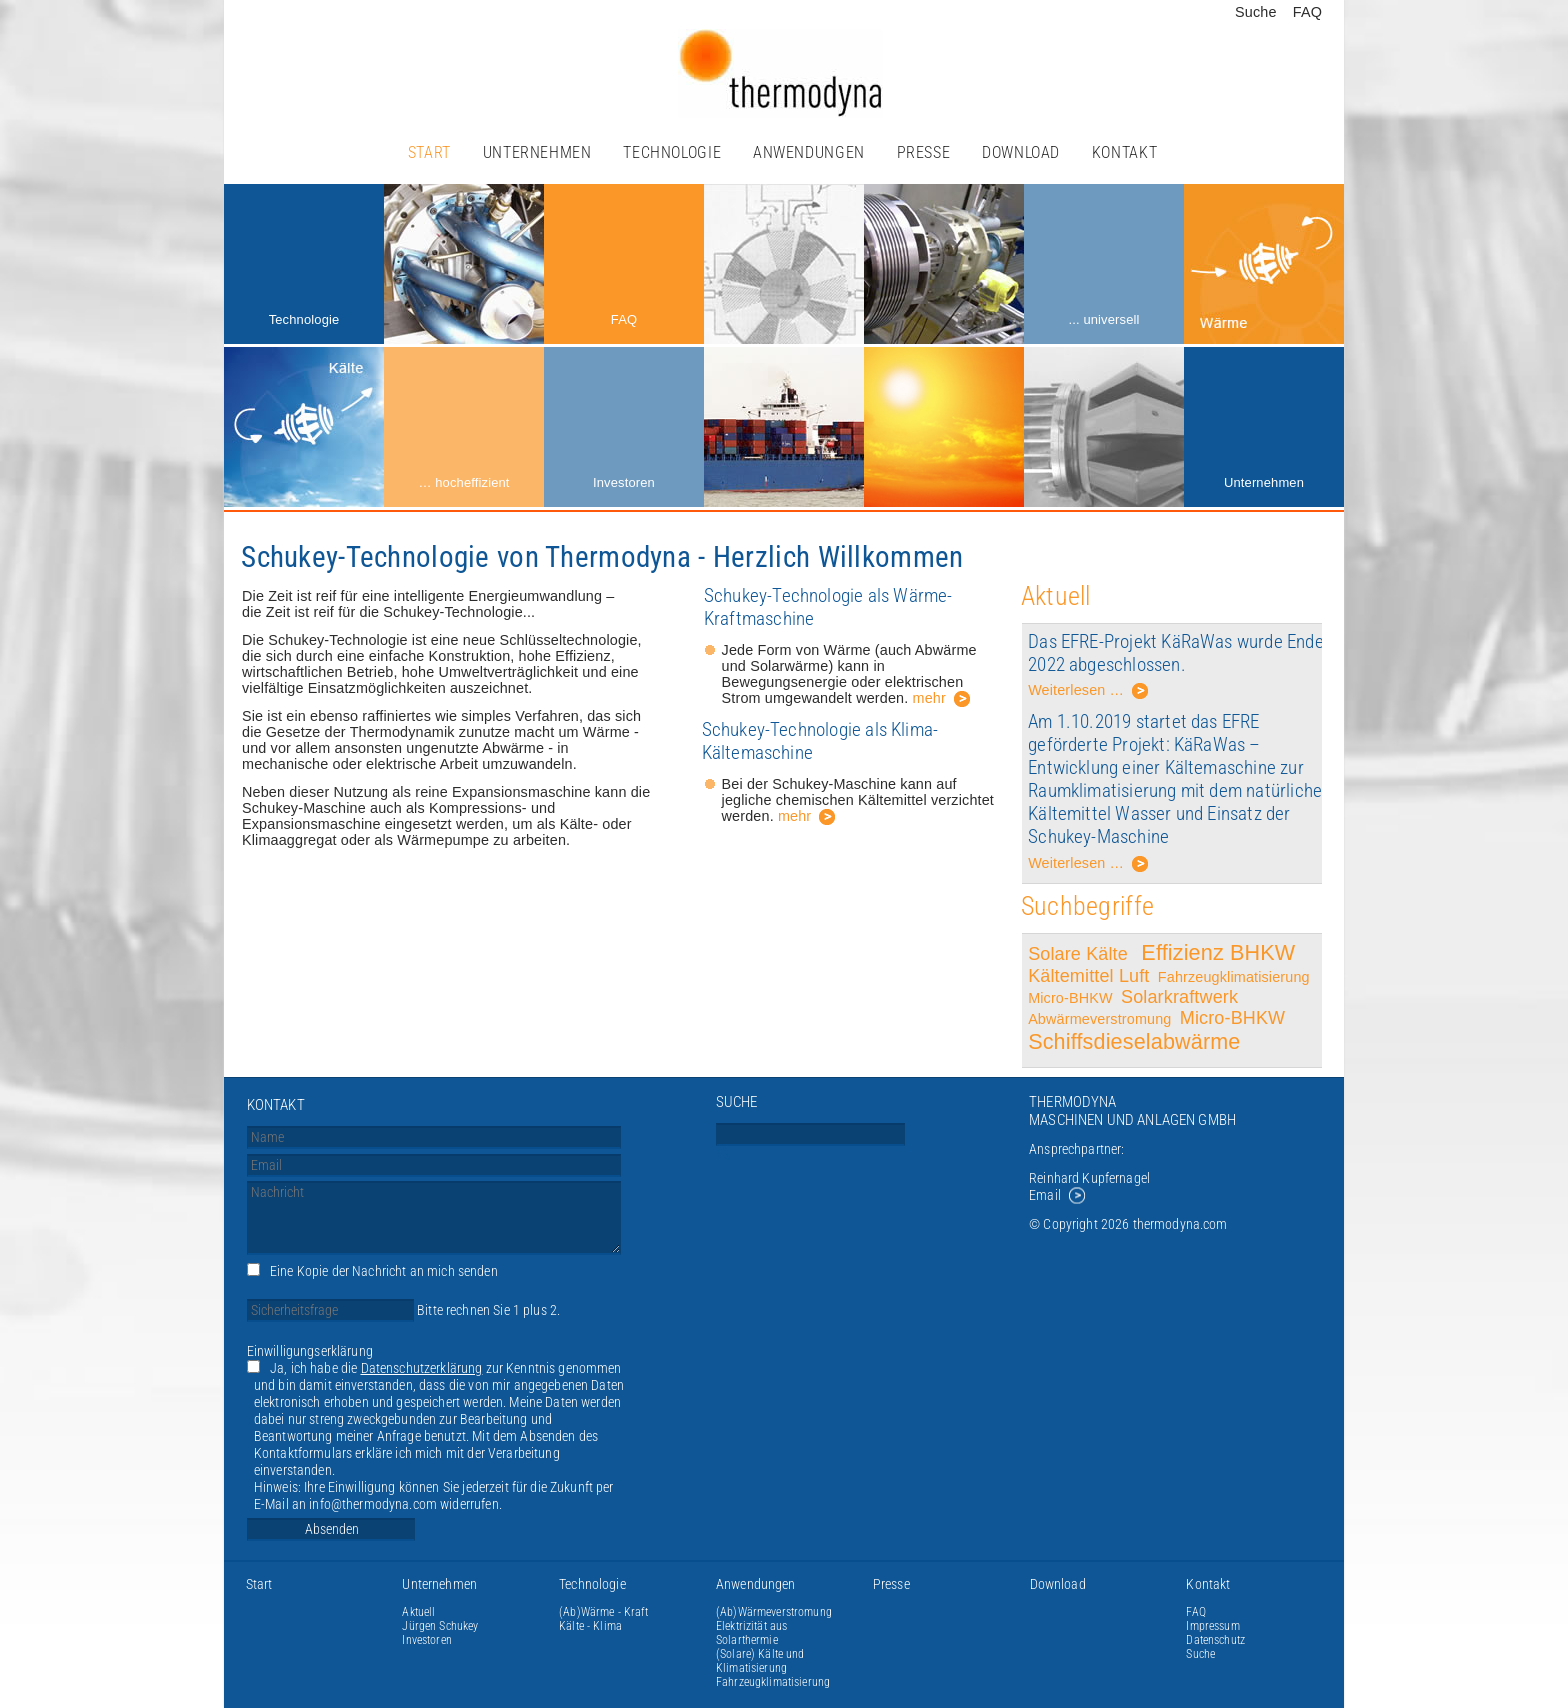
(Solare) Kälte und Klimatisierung (760, 1661)
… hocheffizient (463, 482)
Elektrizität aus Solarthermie (751, 1633)
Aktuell (418, 1612)
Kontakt (1124, 152)
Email (1045, 1195)
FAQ (1307, 12)
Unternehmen (537, 152)
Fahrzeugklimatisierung (1234, 977)
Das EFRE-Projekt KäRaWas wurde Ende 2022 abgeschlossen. (1176, 653)
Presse (924, 152)
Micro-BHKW (1070, 998)
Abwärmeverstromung (1099, 1019)
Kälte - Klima (590, 1626)
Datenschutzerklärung (422, 1368)
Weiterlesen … (1089, 693)
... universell (1103, 319)
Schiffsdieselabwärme (1134, 1041)
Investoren (624, 482)
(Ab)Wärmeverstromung (774, 1612)
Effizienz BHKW (1218, 952)
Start (429, 152)
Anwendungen (809, 152)
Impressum (1212, 1626)
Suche (1256, 12)
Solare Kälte (1080, 954)
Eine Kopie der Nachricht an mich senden (384, 1271)
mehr (929, 698)
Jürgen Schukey (440, 1626)
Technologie (672, 152)
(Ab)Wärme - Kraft (603, 1612)
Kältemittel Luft (1088, 976)
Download (1021, 152)
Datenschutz (1215, 1640)
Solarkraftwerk (1182, 997)
